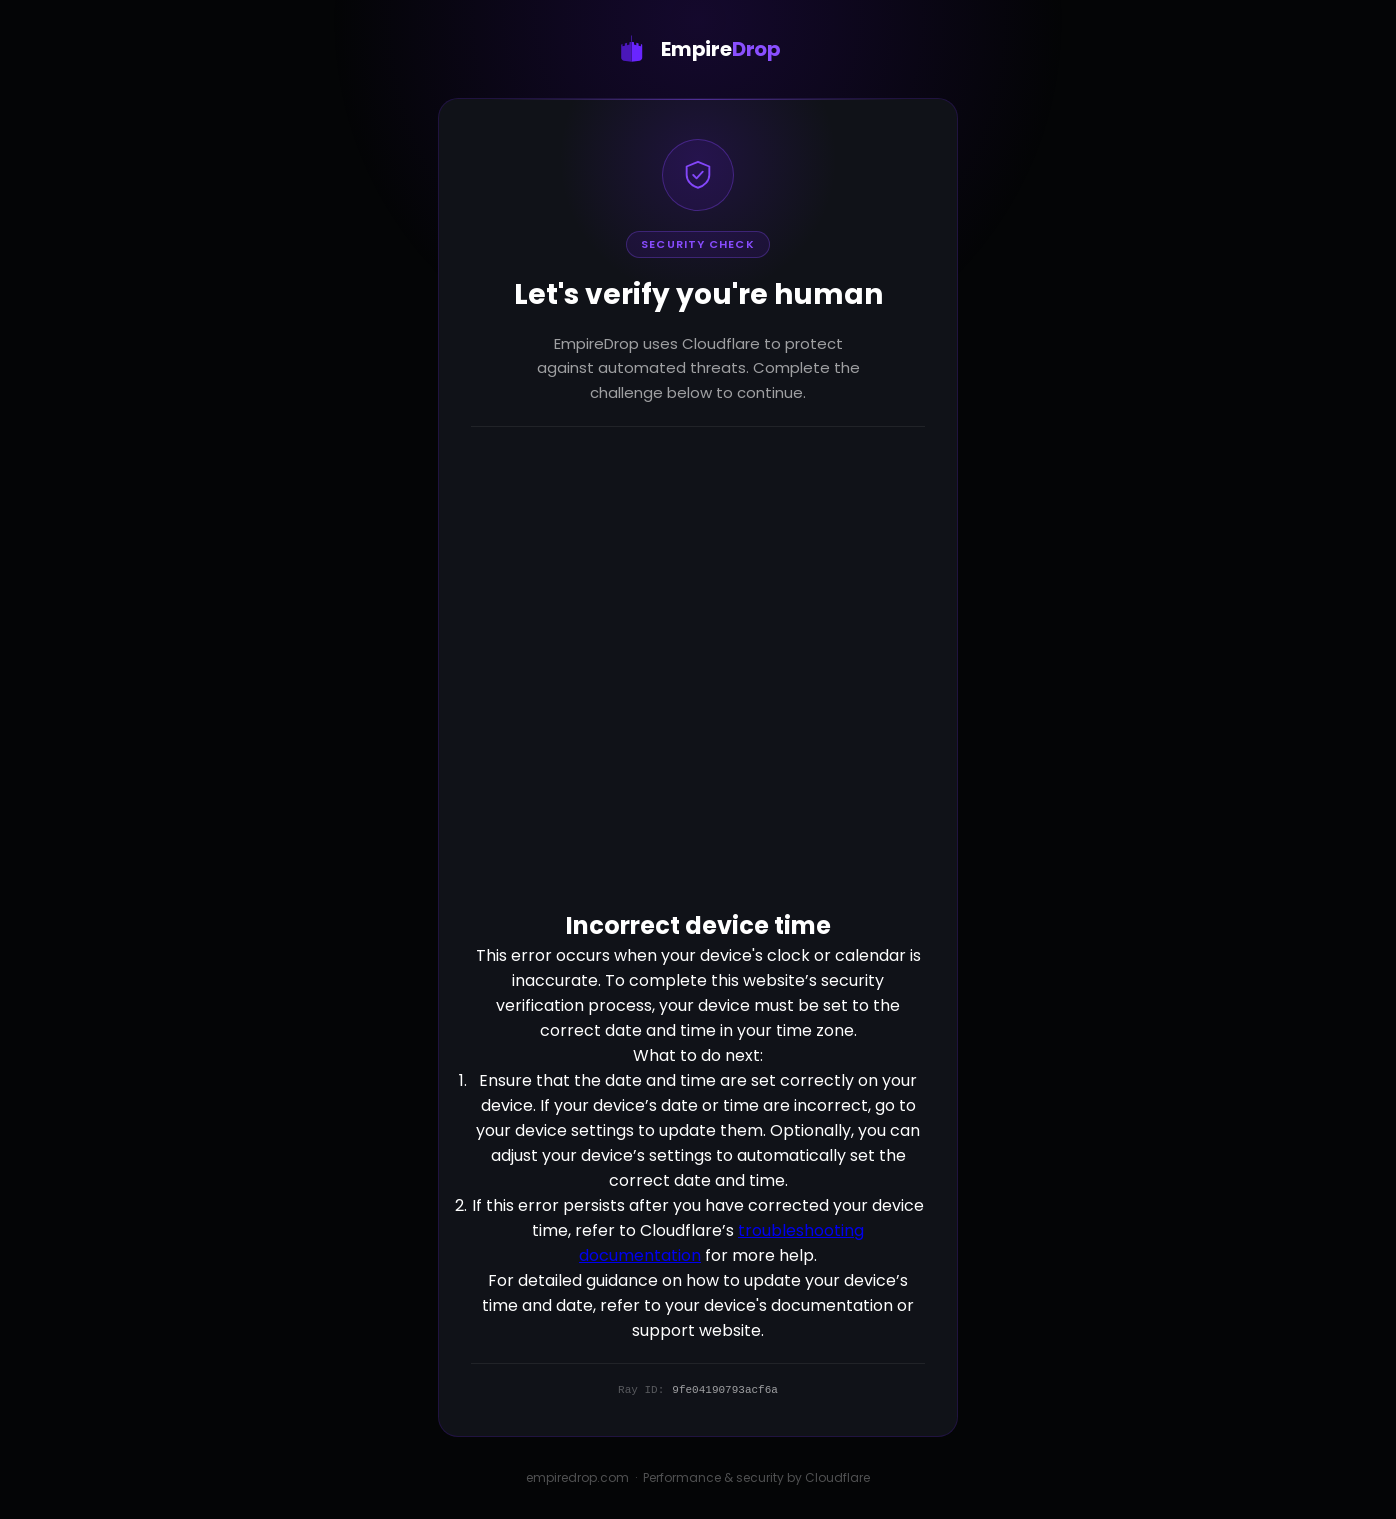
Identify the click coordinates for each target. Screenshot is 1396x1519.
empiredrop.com (577, 1477)
